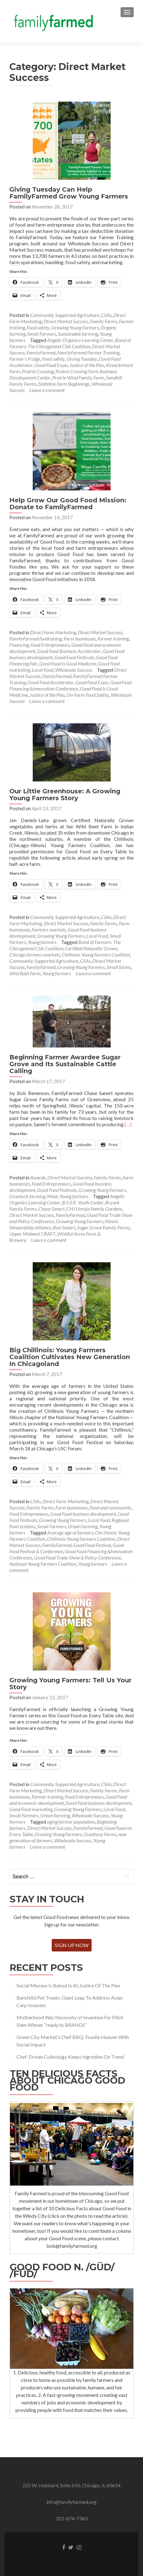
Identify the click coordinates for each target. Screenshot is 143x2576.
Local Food (42, 670)
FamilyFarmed (40, 352)
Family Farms (103, 321)
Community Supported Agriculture (64, 315)
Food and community (110, 1507)
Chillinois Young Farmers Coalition (96, 954)
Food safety (38, 327)
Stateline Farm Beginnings (64, 384)
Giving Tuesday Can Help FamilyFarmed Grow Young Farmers (68, 193)
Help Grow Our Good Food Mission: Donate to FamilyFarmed (67, 503)
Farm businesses (80, 638)
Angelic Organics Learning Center (80, 340)
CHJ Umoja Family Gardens (94, 1209)
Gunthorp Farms (100, 1834)
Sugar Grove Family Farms (103, 1227)
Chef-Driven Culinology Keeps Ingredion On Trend (70, 2057)
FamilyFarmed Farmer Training (88, 352)
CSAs (106, 315)
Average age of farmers (70, 1532)
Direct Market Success (66, 321)
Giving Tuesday (82, 359)
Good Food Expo (51, 365)
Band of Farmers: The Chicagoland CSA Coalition (70, 343)
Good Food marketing (30, 1809)
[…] (128, 1124)
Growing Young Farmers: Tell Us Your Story (70, 1683)
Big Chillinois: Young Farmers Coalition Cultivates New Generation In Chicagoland (69, 1357)
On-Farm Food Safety (87, 695)
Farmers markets (49, 929)
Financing (19, 645)
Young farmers (42, 942)
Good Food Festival (92, 1545)
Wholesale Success (73, 670)
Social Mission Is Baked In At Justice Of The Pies (68, 1985)
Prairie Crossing (38, 371)
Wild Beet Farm (25, 973)
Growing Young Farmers (75, 327)
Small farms (119, 967)
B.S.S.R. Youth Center (82, 1202)
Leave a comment (46, 390)
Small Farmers (41, 334)
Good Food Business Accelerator (69, 651)
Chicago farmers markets (34, 954)
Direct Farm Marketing (53, 632)
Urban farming (83, 1526)
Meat (52, 1196)
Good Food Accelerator (51, 682)
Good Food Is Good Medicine (67, 663)
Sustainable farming (78, 334)
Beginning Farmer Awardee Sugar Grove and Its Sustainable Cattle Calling (65, 1064)
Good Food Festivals (74, 657)
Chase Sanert (51, 1209)
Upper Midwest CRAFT (32, 1234)
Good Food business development (83, 1514)
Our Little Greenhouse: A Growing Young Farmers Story (64, 794)
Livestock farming (27, 1196)
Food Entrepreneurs (50, 645)
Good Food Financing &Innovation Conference (70, 685)
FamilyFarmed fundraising (35, 638)
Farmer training (113, 638)
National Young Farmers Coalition (42, 1564)
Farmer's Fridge (24, 359)
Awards (37, 1177)
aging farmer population (71, 1822)
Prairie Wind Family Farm (78, 377)
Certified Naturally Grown (91, 948)
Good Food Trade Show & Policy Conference (77, 1557)
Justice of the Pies (86, 365)
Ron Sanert (64, 1227)
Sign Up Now (71, 1945)
